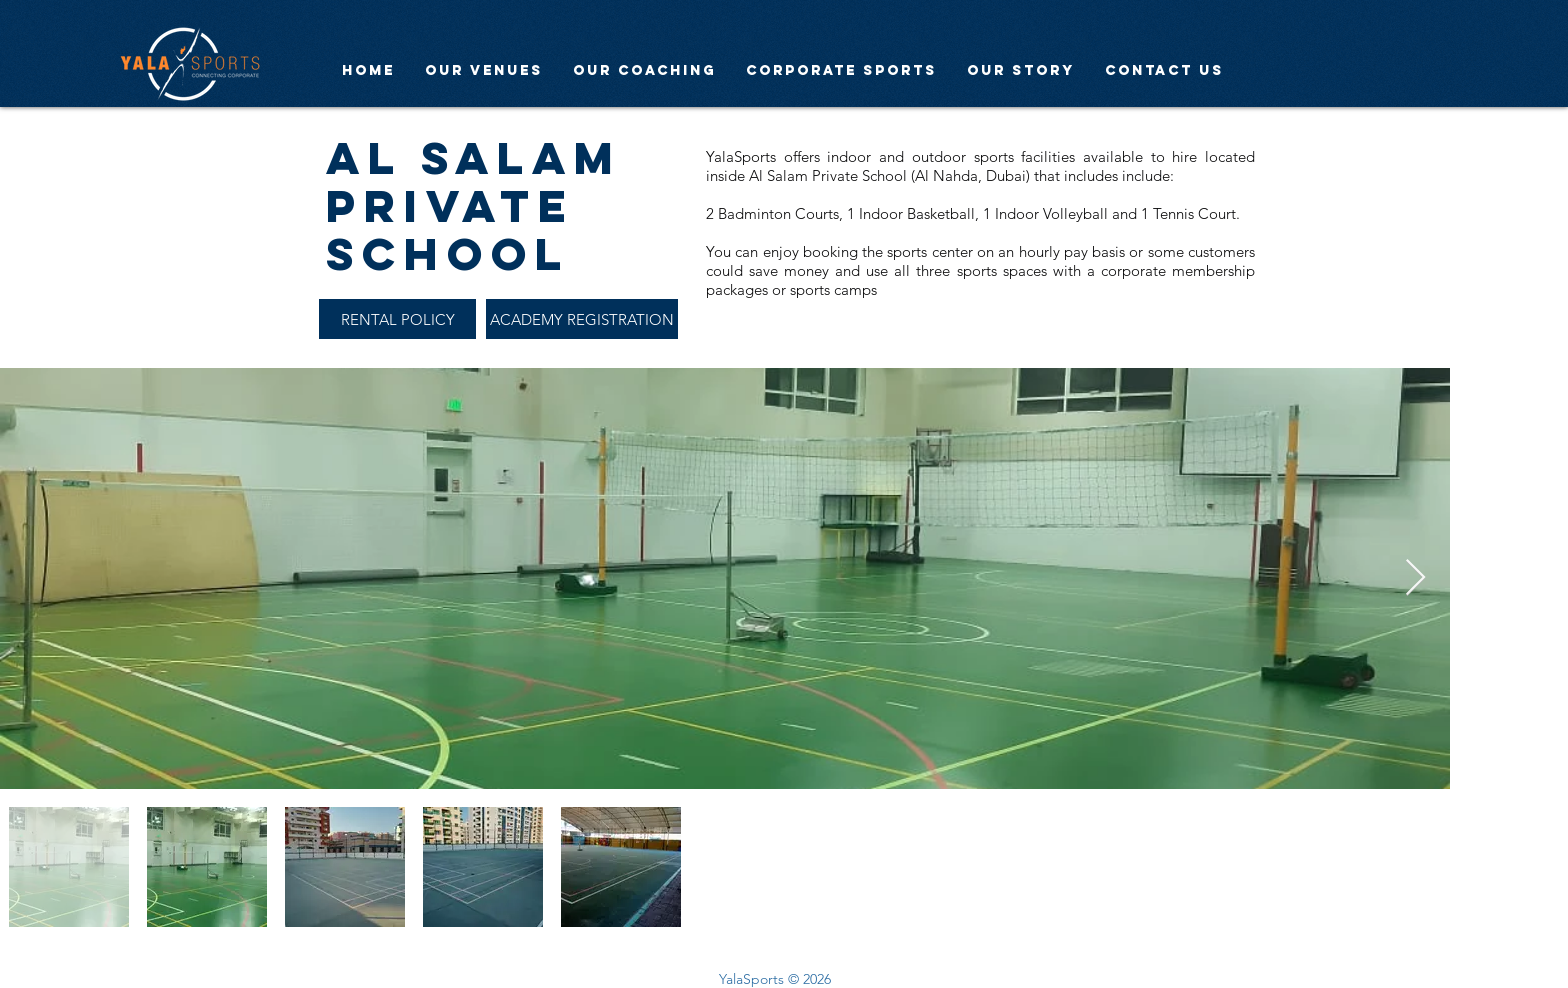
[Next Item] (1415, 578)
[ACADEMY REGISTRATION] (582, 319)
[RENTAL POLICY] (397, 319)
